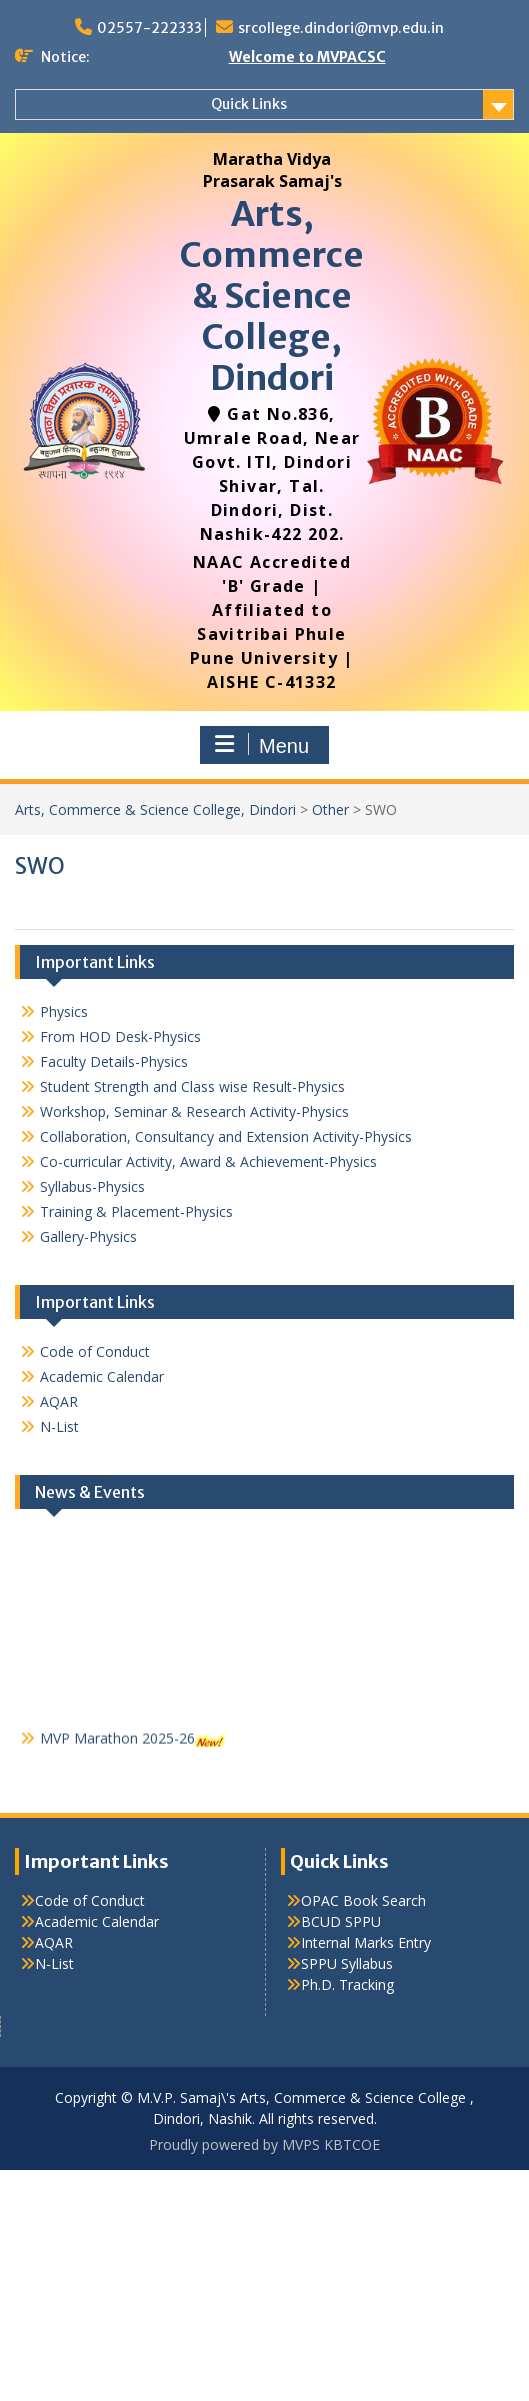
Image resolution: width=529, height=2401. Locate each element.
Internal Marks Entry (366, 1942)
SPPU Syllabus (347, 1963)
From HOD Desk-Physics (120, 1036)
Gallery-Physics (88, 1236)
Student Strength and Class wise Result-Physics (192, 1086)
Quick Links (249, 104)
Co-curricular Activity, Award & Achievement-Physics (208, 1161)
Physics (64, 1011)
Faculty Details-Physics (114, 1061)
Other (330, 809)
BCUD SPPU (341, 1921)
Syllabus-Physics (92, 1186)
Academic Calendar (102, 1376)
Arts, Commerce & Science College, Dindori (272, 295)
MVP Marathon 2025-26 (117, 1742)
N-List (59, 1426)
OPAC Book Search (363, 1900)
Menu (262, 745)
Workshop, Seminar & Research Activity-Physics (194, 1111)
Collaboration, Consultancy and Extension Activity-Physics (226, 1136)
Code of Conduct (95, 1351)
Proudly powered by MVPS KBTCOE (264, 2144)
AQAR (59, 1401)
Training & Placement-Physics (136, 1211)
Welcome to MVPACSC (307, 57)
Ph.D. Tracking (347, 1984)
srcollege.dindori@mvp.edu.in (341, 28)
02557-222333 (149, 28)
